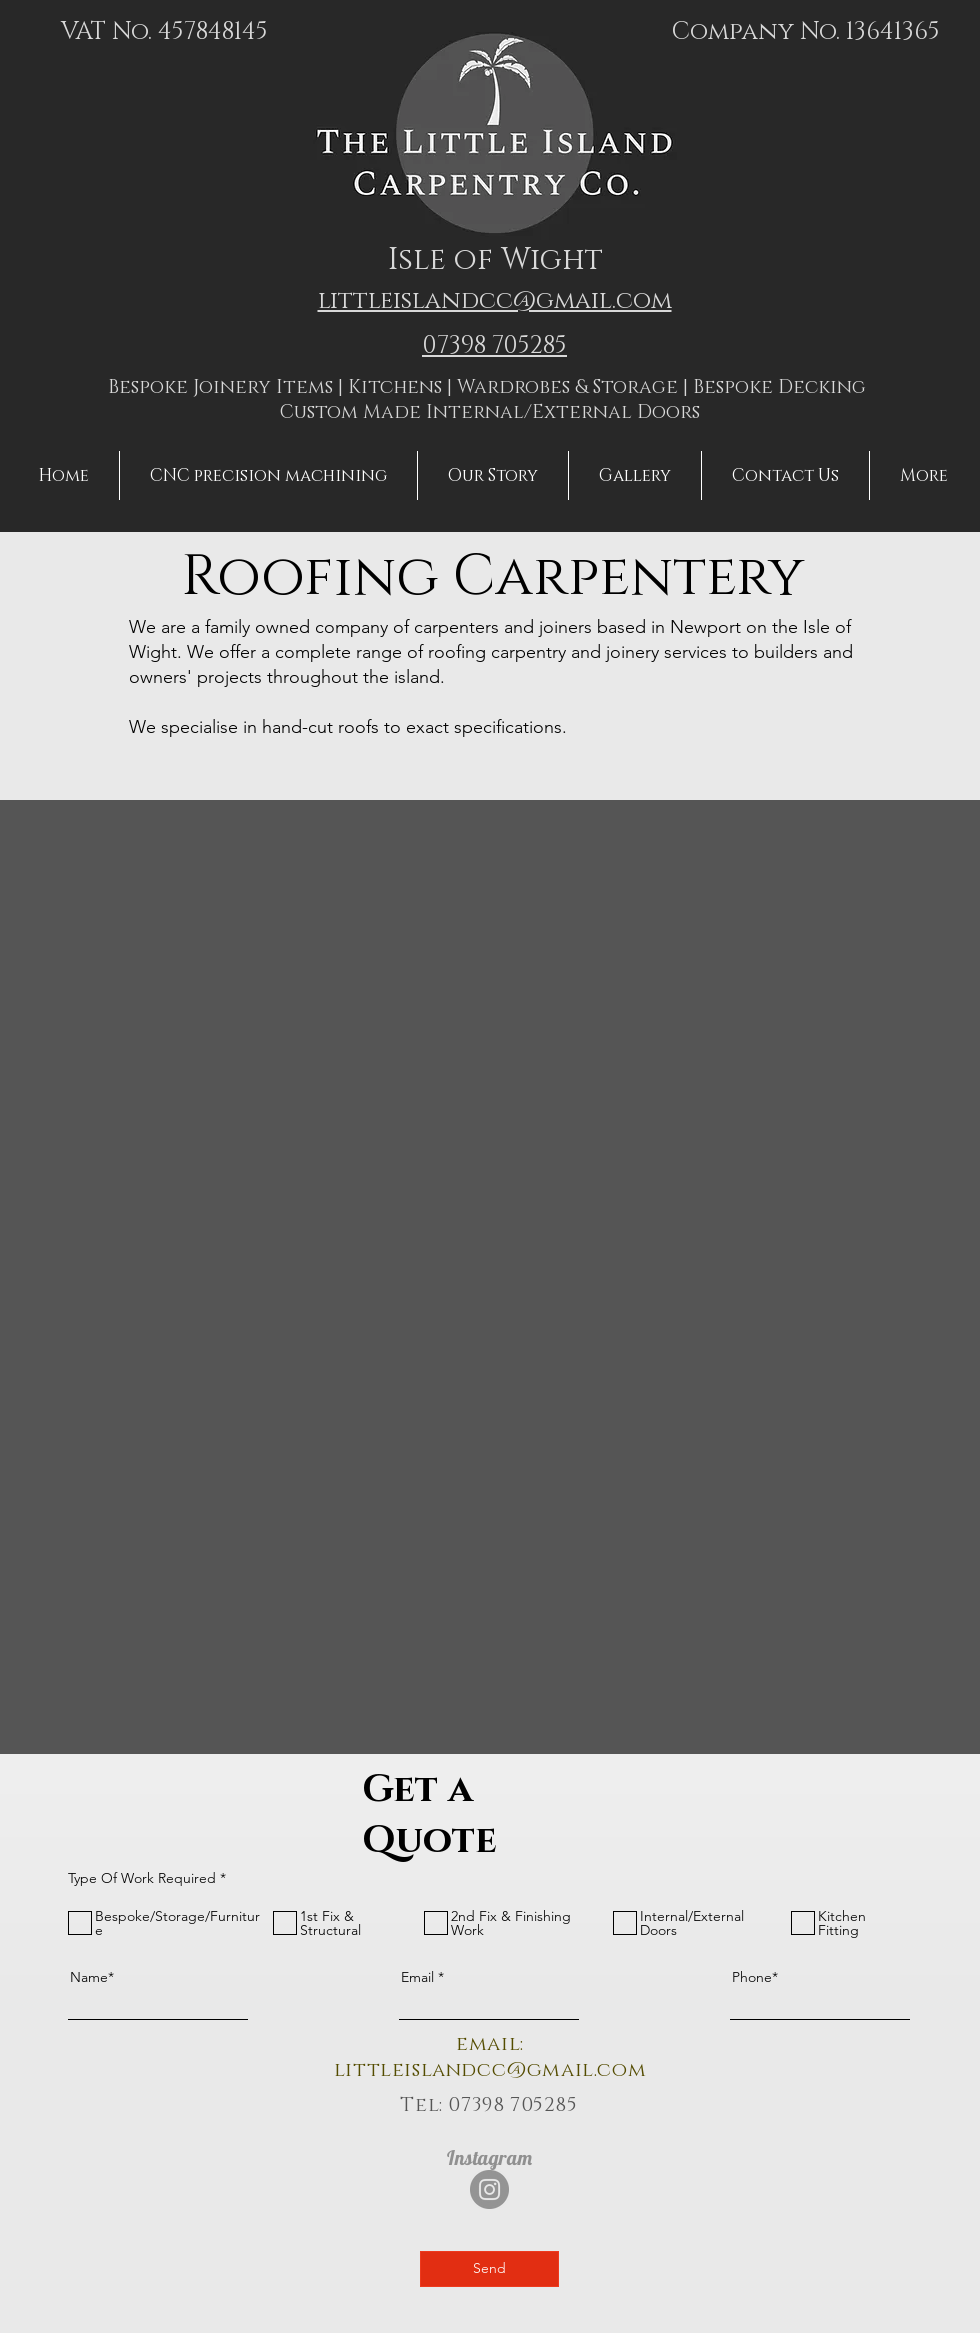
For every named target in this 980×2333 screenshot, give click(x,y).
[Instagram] (489, 2189)
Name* (92, 1977)
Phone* (755, 1977)
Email (417, 1977)
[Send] (489, 2269)
